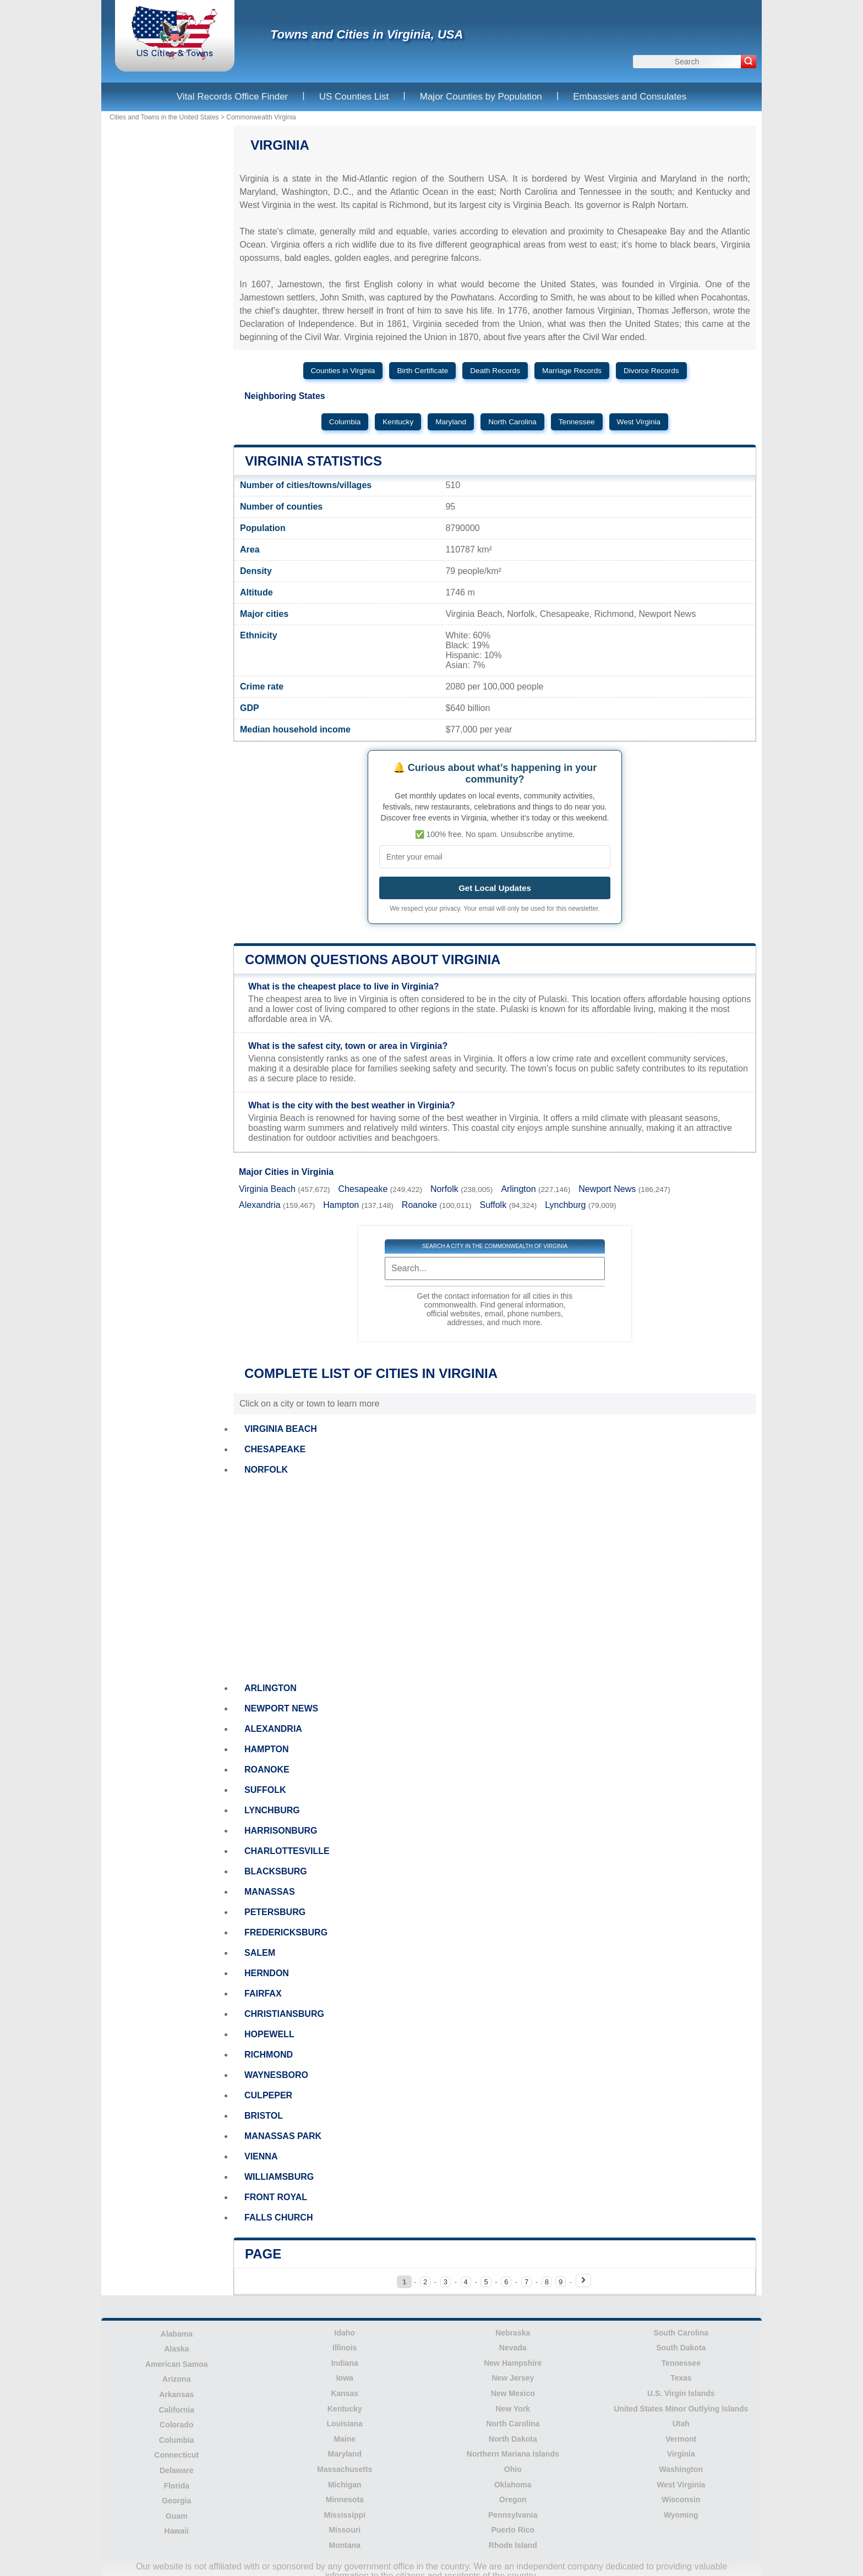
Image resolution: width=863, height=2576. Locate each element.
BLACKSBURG (275, 1871)
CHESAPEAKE (274, 1449)
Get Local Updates (494, 888)
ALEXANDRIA (273, 1728)
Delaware (176, 2470)
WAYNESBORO (276, 2075)
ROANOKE (267, 1769)
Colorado (176, 2424)
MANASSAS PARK (282, 2136)
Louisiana (345, 2423)
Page (263, 2253)
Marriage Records (572, 371)
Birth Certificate (422, 371)
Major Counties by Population (481, 96)
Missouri (345, 2529)
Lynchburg (565, 1205)
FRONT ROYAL (275, 2197)
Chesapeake (363, 1189)
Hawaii (177, 2530)
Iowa (344, 2377)
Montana (345, 2545)
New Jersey (512, 2377)
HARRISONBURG (280, 1830)
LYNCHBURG (272, 1810)
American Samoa (176, 2364)
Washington (681, 2469)
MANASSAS (269, 1891)
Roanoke (419, 1205)
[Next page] (583, 2280)
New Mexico (513, 2393)
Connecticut (176, 2455)
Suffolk (493, 1205)
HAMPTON (266, 1749)
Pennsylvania (513, 2515)
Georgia (176, 2500)
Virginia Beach (267, 1189)
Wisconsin (681, 2499)
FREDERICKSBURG (285, 1932)
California (176, 2409)
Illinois (344, 2347)
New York (512, 2408)
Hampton (341, 1205)
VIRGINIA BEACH (280, 1429)
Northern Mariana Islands (513, 2453)
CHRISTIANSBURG (284, 2014)
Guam (177, 2516)
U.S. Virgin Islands (681, 2393)
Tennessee (577, 422)
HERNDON (266, 1973)
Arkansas (176, 2394)
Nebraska (512, 2332)
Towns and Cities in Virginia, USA (366, 34)
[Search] (748, 61)
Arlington (518, 1189)
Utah (681, 2423)
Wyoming (681, 2515)
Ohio (513, 2469)
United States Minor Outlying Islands (681, 2408)
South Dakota (681, 2347)
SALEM (259, 1952)
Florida (176, 2485)
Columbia (345, 422)
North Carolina (512, 422)
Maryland (450, 422)
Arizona (176, 2379)
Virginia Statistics (313, 460)
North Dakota (513, 2439)
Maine (345, 2439)
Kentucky (398, 422)
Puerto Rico (512, 2529)
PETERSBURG (274, 1912)
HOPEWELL (269, 2034)
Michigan (345, 2484)
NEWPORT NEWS (281, 1708)
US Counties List (354, 96)
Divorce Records (651, 371)
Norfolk (444, 1189)
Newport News (607, 1189)
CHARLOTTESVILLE (287, 1851)
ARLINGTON (270, 1688)
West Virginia (639, 422)
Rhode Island (513, 2545)
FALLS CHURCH (278, 2217)
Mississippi (344, 2515)
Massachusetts (344, 2469)
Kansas (344, 2393)
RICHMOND (268, 2054)
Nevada (513, 2347)
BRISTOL (263, 2115)
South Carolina (680, 2332)
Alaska (176, 2348)
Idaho (345, 2332)
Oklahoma (513, 2484)
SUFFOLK (265, 1790)
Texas (681, 2377)
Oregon (513, 2499)
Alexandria (260, 1205)
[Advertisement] (494, 1579)
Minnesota (345, 2499)
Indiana (344, 2363)
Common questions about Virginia (372, 959)
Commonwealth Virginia (261, 117)
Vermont (680, 2439)
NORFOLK (266, 1469)
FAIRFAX (263, 1993)
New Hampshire (513, 2363)
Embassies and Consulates (629, 96)
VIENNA (260, 2156)
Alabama (177, 2333)
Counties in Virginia (343, 371)
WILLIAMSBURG (279, 2176)
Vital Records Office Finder (232, 96)
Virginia (681, 2453)
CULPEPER (268, 2095)
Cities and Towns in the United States (164, 117)
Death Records (495, 371)
